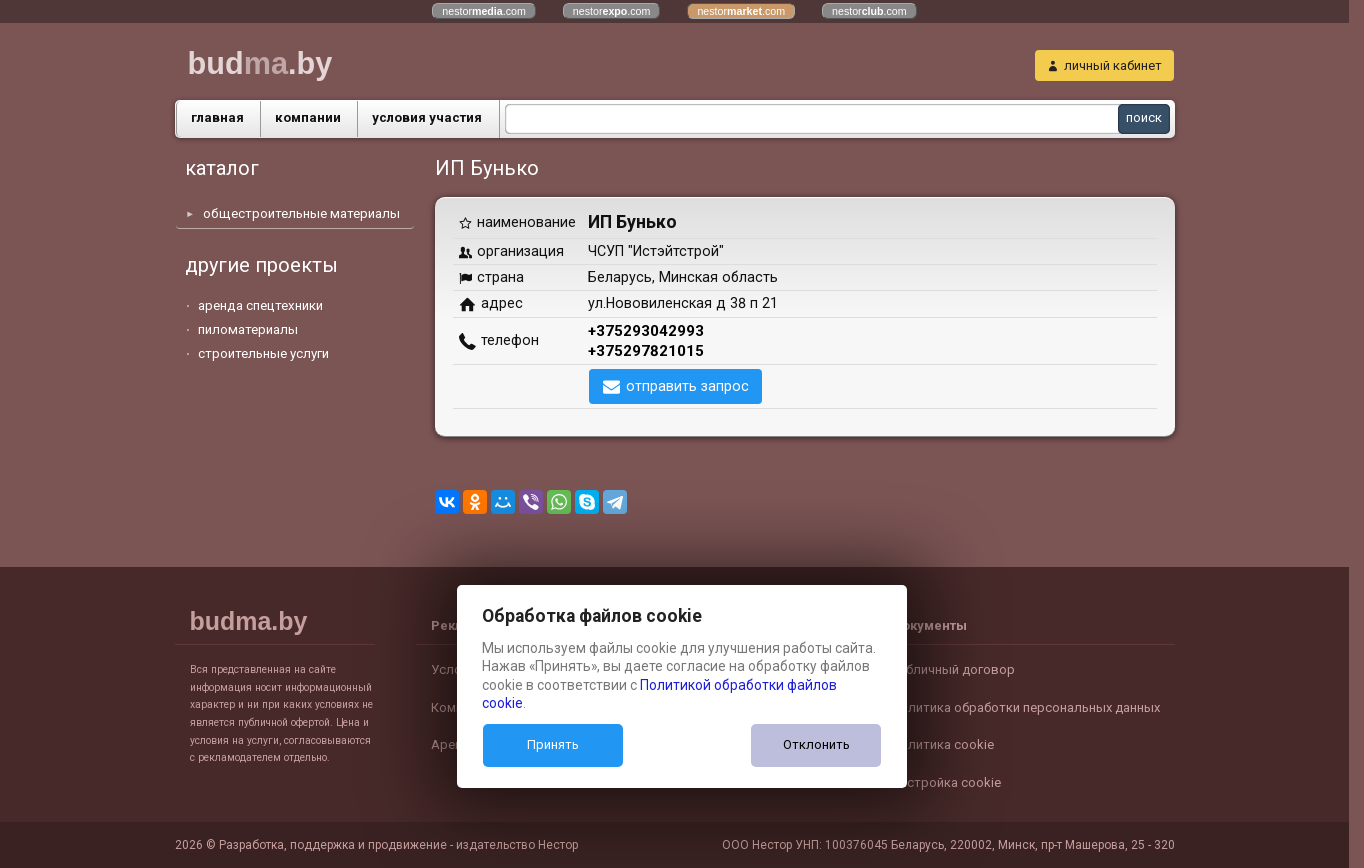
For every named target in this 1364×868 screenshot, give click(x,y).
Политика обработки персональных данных (1025, 707)
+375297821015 (646, 351)
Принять (553, 744)
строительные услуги (263, 353)
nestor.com (484, 11)
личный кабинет (1113, 65)
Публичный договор (953, 669)
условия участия (427, 117)
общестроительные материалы (301, 213)
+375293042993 (646, 331)
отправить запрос (687, 386)
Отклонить (816, 744)
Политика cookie (942, 744)
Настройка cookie (946, 782)
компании (308, 117)
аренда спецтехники (260, 305)
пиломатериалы (248, 329)
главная (217, 117)
